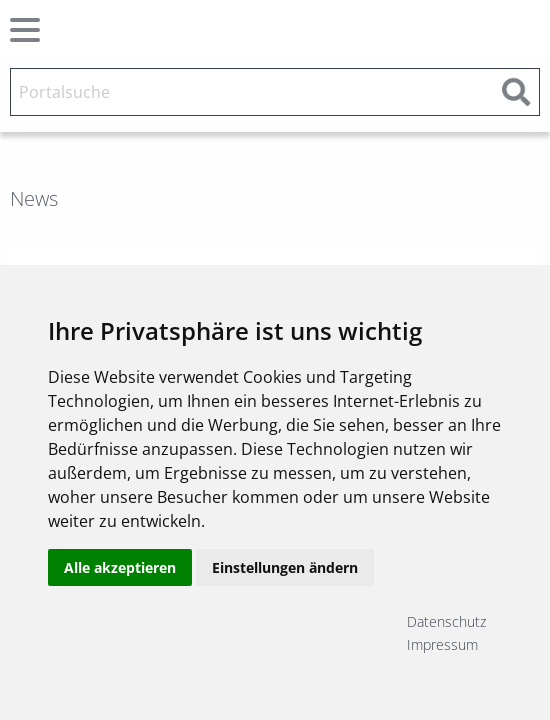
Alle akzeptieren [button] (120, 567)
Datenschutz (446, 621)
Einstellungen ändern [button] (285, 567)
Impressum (442, 644)
